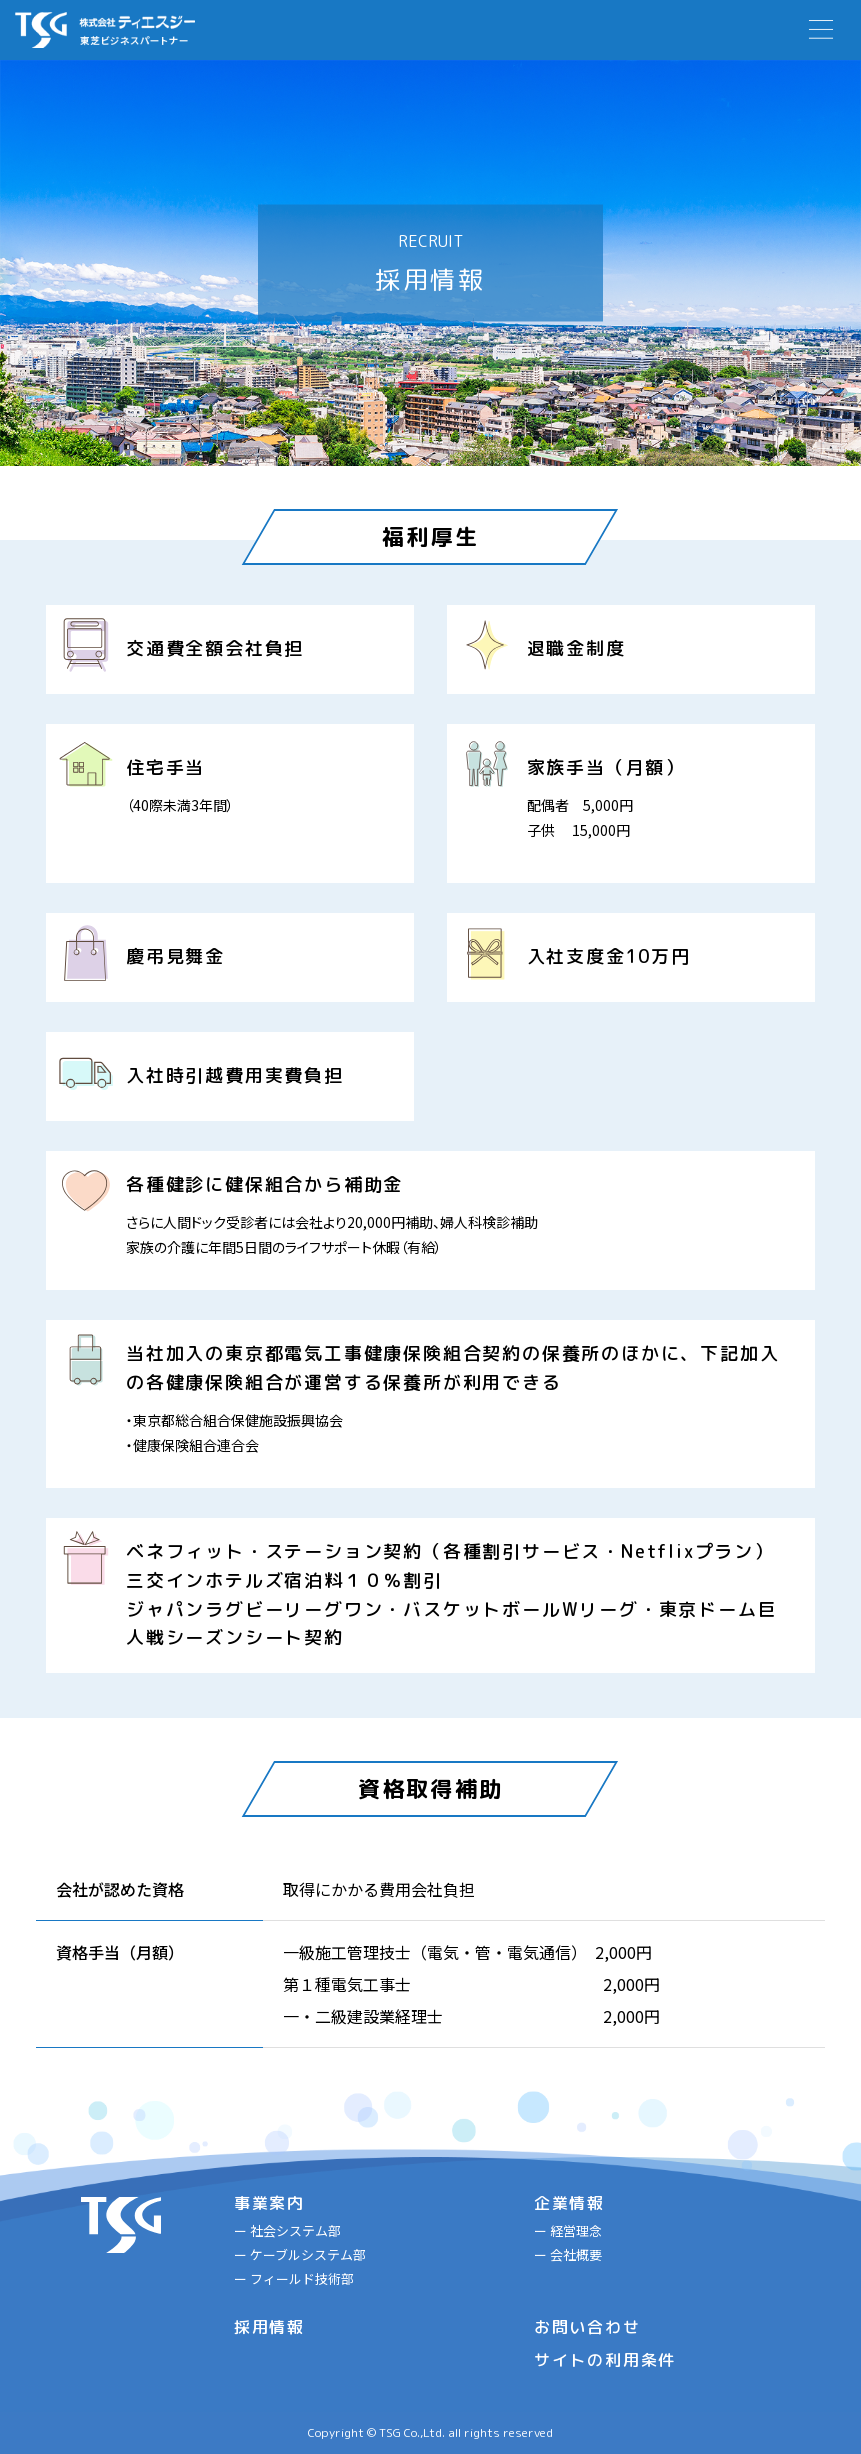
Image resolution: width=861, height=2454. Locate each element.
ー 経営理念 (568, 2230)
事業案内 (269, 2203)
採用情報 (269, 2327)
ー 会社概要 (568, 2254)
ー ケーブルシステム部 (300, 2254)
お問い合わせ (587, 2327)
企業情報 (569, 2203)
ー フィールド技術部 (294, 2278)
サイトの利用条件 (605, 2360)
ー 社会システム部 (287, 2230)
